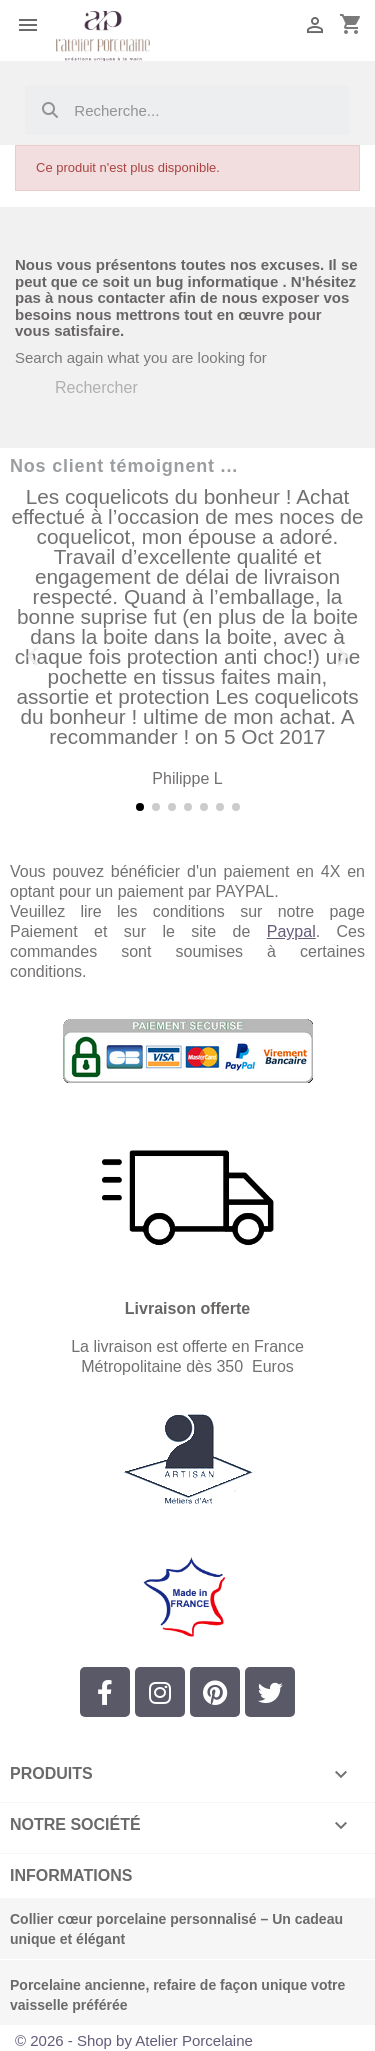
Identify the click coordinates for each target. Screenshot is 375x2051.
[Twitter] (270, 1692)
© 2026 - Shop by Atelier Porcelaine (134, 2040)
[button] (32, 655)
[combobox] (188, 110)
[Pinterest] (215, 1692)
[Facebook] (105, 1692)
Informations (71, 1875)
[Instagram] (160, 1692)
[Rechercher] (145, 388)
